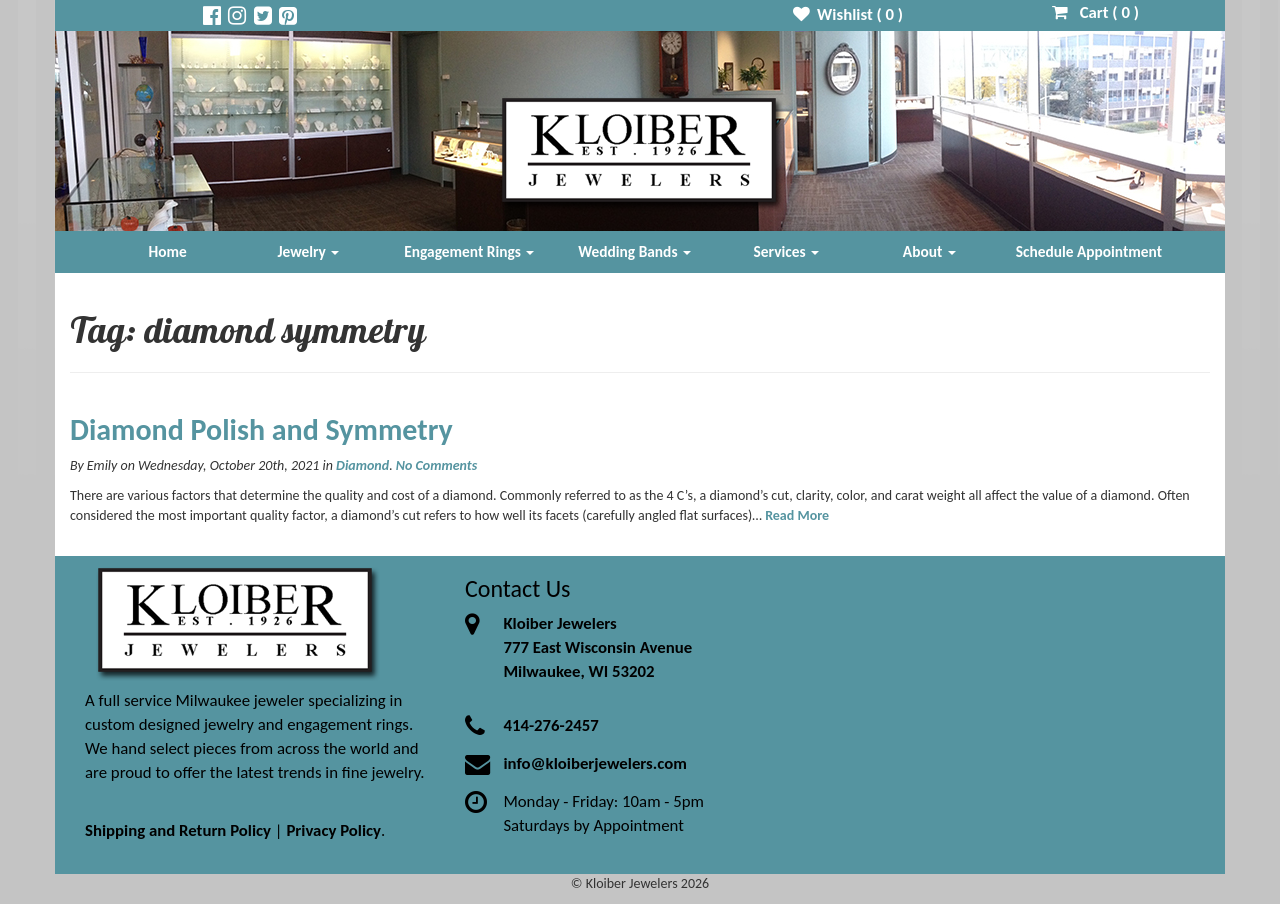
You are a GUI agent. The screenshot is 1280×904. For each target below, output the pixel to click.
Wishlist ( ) (848, 14)
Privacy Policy (333, 830)
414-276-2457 (550, 725)
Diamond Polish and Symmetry (261, 429)
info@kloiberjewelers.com (595, 763)
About (929, 251)
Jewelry (308, 251)
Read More (797, 515)
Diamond (362, 465)
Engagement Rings (469, 251)
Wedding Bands (634, 251)
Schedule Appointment (1089, 251)
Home (168, 251)
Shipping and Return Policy (178, 830)
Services (787, 251)
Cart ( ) (1095, 12)
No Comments (436, 465)
